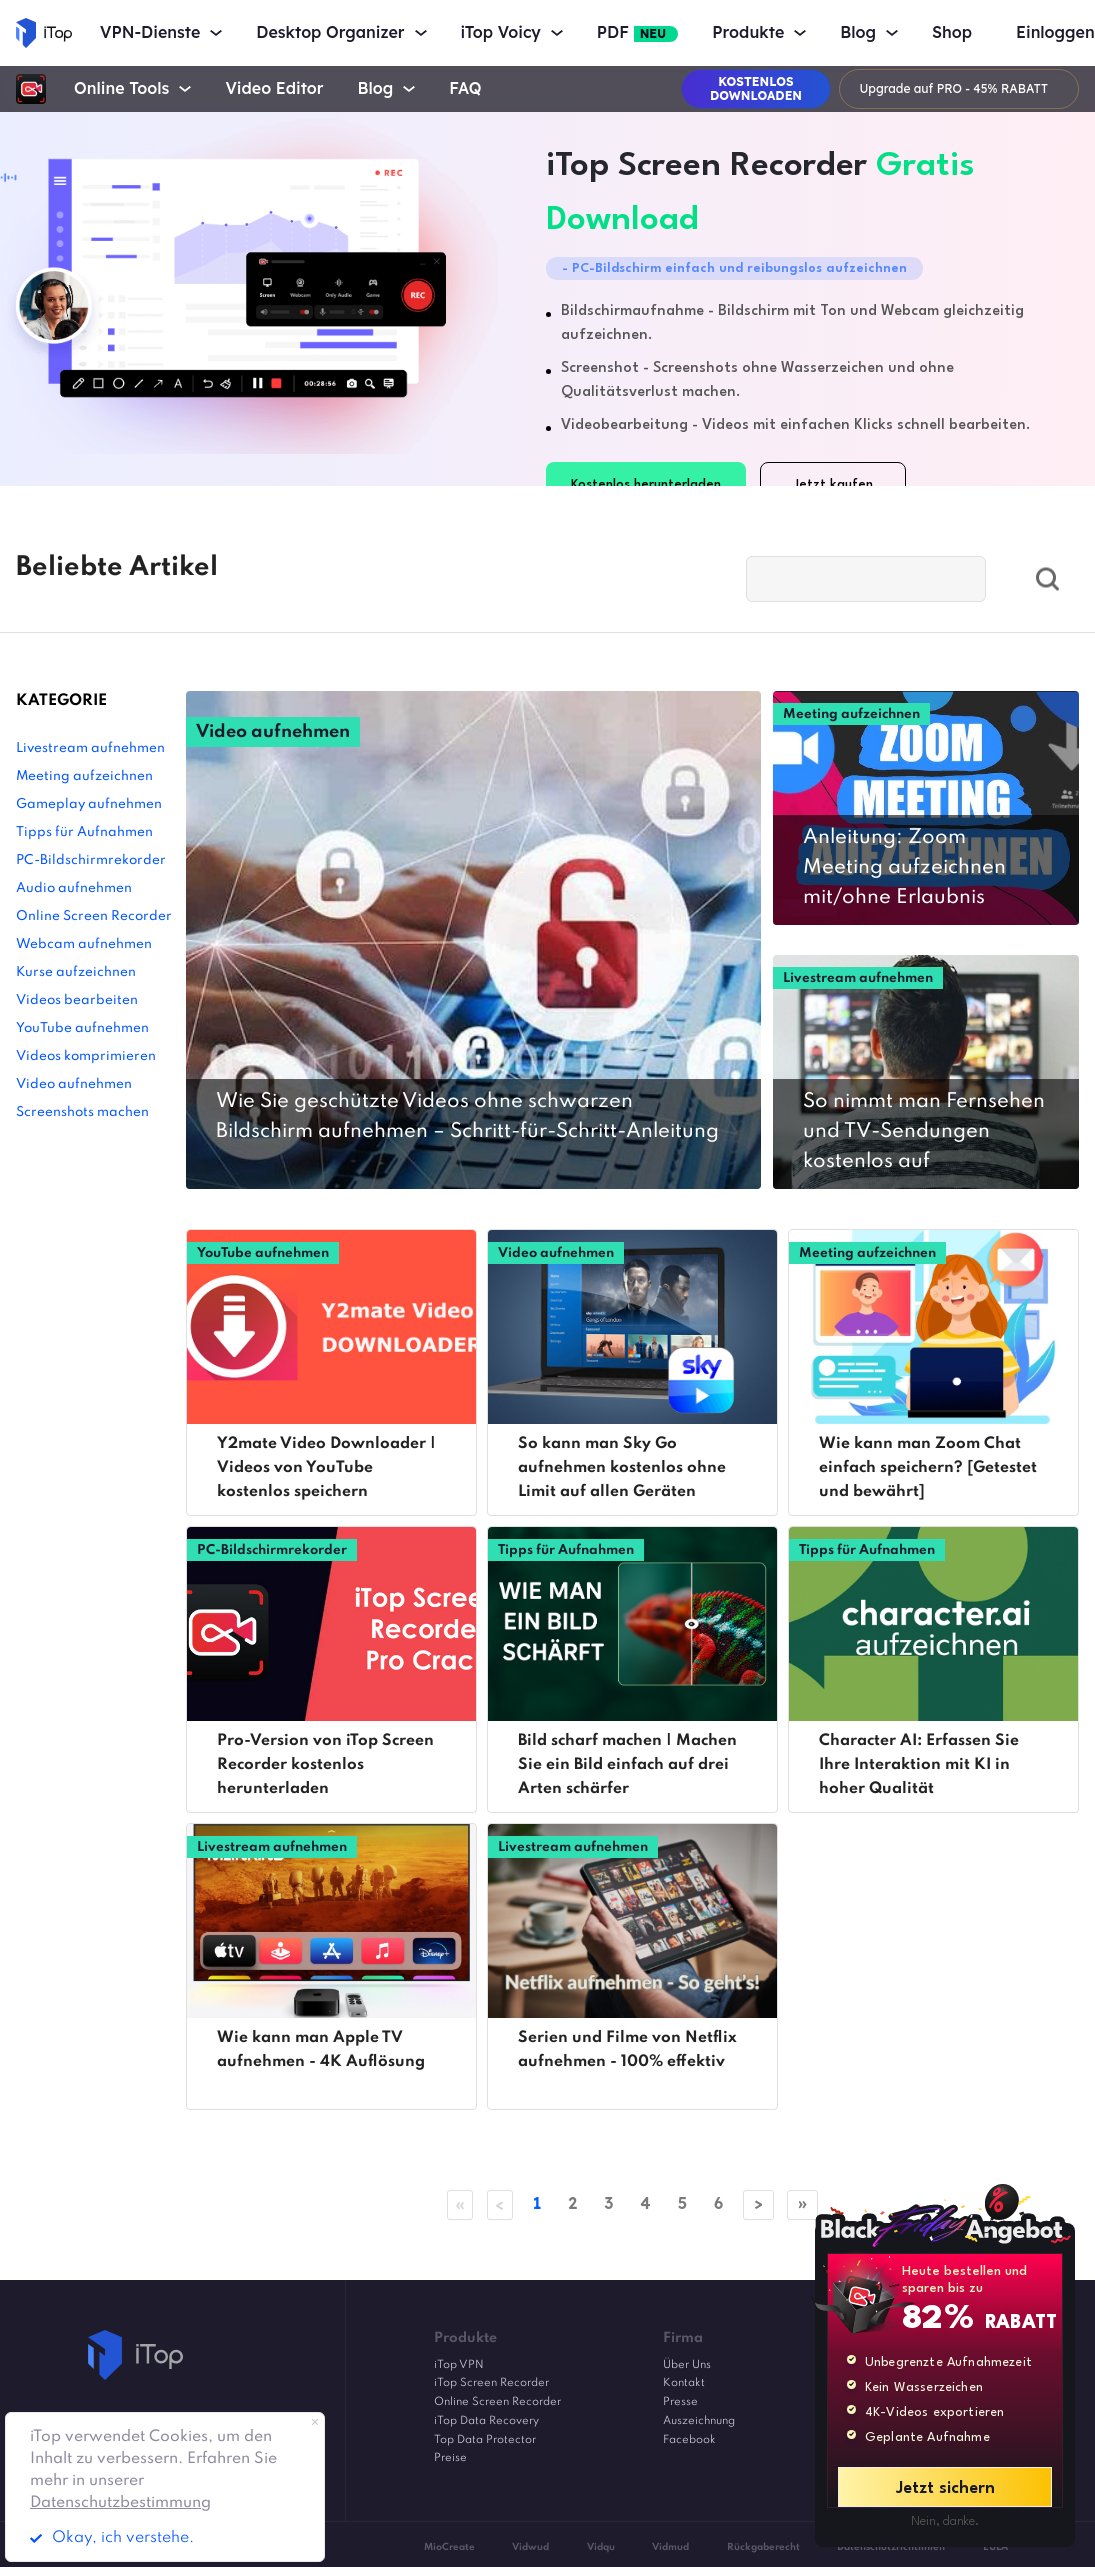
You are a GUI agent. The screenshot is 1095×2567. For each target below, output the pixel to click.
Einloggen (1055, 32)
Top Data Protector (485, 2440)
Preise (450, 2459)
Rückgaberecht (763, 2547)
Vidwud (530, 2547)
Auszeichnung (699, 2421)
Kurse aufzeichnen (76, 972)
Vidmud (670, 2547)
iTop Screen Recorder (491, 2384)
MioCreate (449, 2547)
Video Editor (274, 88)
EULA (995, 2547)
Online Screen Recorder (94, 916)
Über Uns (687, 2365)
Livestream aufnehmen (90, 748)
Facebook (689, 2440)
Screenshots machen (82, 1112)
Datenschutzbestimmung (120, 2503)
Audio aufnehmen (74, 888)
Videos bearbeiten (77, 1000)
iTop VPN (459, 2365)
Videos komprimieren (86, 1056)
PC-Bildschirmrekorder (91, 860)
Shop (952, 32)
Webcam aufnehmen (84, 944)
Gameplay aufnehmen (89, 804)
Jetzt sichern (945, 2488)
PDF (637, 32)
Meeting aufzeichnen (84, 776)
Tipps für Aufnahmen (84, 832)
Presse (680, 2402)
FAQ (465, 88)
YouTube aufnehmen (82, 1028)
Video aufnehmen (74, 1084)
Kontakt (684, 2384)
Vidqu (601, 2547)
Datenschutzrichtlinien (891, 2547)
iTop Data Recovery (486, 2421)
